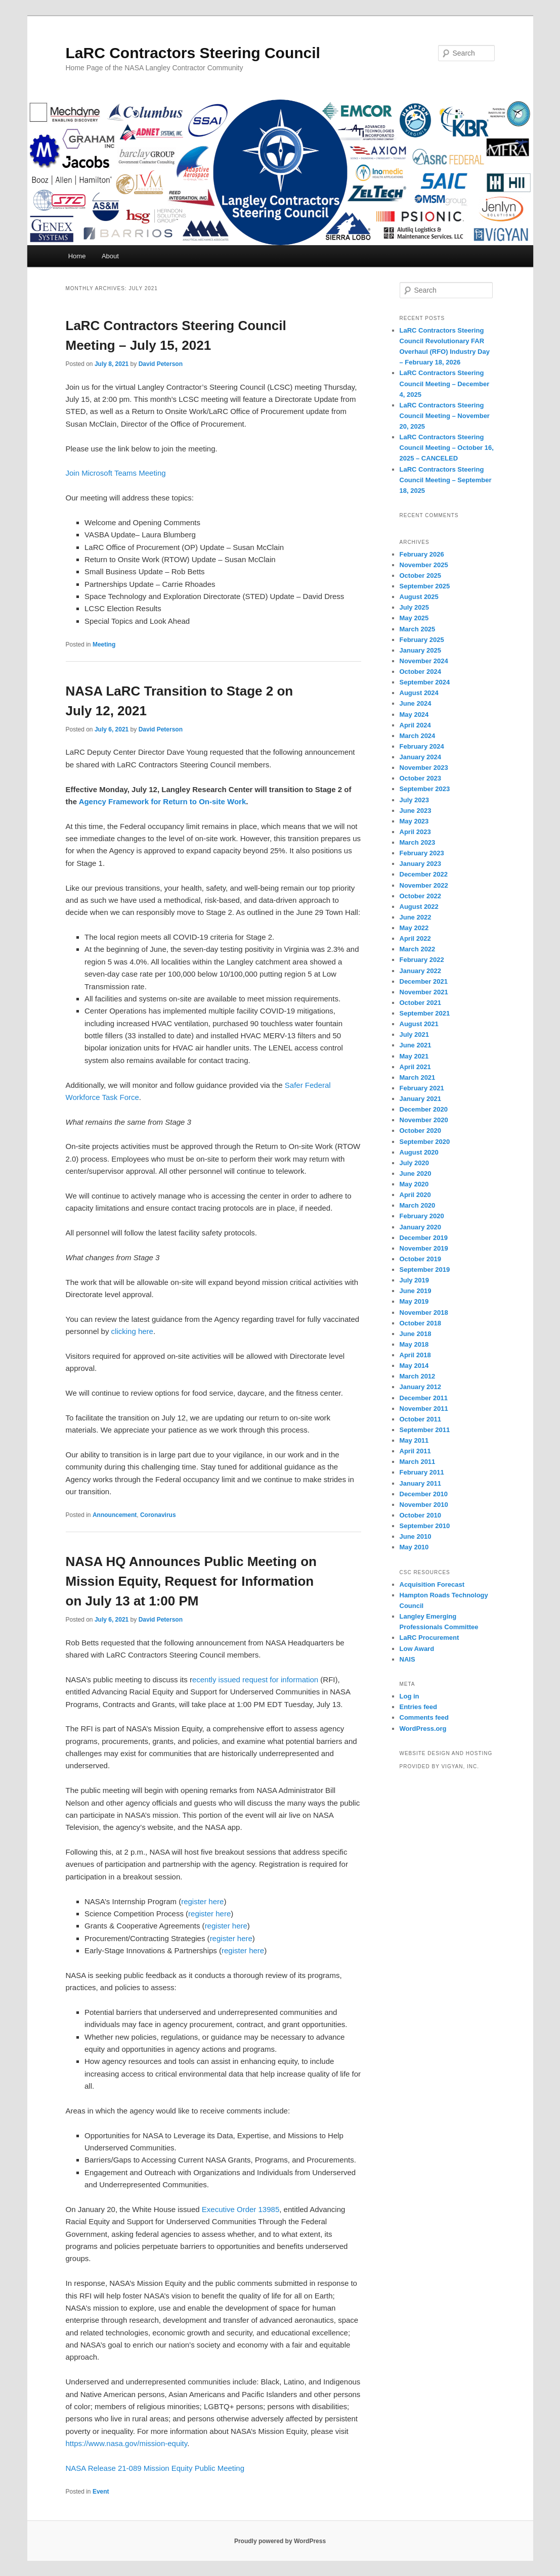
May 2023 (414, 821)
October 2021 (420, 1002)
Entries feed (418, 1707)
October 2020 (420, 1130)
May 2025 (414, 618)
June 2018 (416, 1334)
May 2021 (414, 1056)
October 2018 (420, 1323)
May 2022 (414, 928)
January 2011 (420, 1483)
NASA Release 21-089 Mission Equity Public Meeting (155, 2468)
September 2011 (425, 1430)
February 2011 (422, 1472)
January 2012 (420, 1387)
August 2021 (419, 1024)
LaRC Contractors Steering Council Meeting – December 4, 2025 (445, 383)
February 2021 (422, 1088)
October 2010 (420, 1515)
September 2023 (425, 789)
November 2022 (424, 885)
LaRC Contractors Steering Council (193, 52)
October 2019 (420, 1259)
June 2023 (416, 810)
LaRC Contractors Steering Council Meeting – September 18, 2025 (446, 480)
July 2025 (414, 607)
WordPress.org (423, 1728)
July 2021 (414, 1034)
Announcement (115, 1515)
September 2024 (425, 682)
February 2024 (422, 746)
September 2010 (425, 1526)
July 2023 (414, 800)
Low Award (417, 1648)
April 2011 (415, 1451)
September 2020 (425, 1141)
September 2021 (425, 1013)
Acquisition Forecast (432, 1584)
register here (202, 1901)
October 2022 (420, 896)
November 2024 (424, 661)
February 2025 (422, 639)
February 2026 (422, 554)
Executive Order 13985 (240, 2209)
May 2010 (414, 1547)
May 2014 (414, 1365)
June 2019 (416, 1291)
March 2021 (418, 1077)
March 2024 (418, 736)
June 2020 (416, 1173)
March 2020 (418, 1205)
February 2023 (422, 853)
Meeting (104, 644)
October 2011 (420, 1419)
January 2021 (420, 1098)
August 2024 (419, 693)
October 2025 (420, 575)
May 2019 (414, 1301)
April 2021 (415, 1067)
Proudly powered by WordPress (280, 2541)
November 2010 (424, 1504)
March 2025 (418, 629)
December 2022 (424, 874)
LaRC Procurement (429, 1637)
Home (77, 256)
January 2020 (420, 1227)
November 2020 (424, 1120)
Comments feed (424, 1717)
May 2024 (414, 714)
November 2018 (424, 1312)
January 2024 (420, 757)
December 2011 (424, 1398)
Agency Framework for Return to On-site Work (162, 801)
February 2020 (422, 1216)
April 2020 (415, 1195)
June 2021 (416, 1045)
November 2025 (424, 565)
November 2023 (424, 767)
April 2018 (415, 1355)
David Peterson (161, 363)
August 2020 (419, 1152)
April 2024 (415, 725)
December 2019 (424, 1237)
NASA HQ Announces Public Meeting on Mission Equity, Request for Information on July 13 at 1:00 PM (191, 1581)
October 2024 (420, 671)
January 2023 (420, 863)
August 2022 (419, 906)
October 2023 (420, 778)
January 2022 (420, 971)
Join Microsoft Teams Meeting (116, 473)
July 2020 (414, 1163)
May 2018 (414, 1344)
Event (101, 2491)
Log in (409, 1696)
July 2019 (414, 1280)
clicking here (132, 1331)
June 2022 (416, 917)
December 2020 (424, 1109)
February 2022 (422, 959)
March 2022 (418, 949)
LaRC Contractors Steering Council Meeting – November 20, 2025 (445, 415)
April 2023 (415, 832)
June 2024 (416, 703)
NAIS (407, 1659)
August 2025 (419, 597)
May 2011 (414, 1440)
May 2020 (414, 1184)
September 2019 (425, 1269)
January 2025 (420, 650)
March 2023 (418, 842)
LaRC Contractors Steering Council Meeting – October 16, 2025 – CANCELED (447, 447)
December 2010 (424, 1494)
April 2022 (415, 938)
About (110, 256)
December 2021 (424, 981)
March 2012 (418, 1376)
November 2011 (424, 1408)
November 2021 (424, 992)
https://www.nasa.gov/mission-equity (127, 2443)
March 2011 (418, 1461)
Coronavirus (158, 1515)
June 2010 (416, 1536)
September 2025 (425, 586)
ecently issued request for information (255, 1679)
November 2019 (424, 1248)
